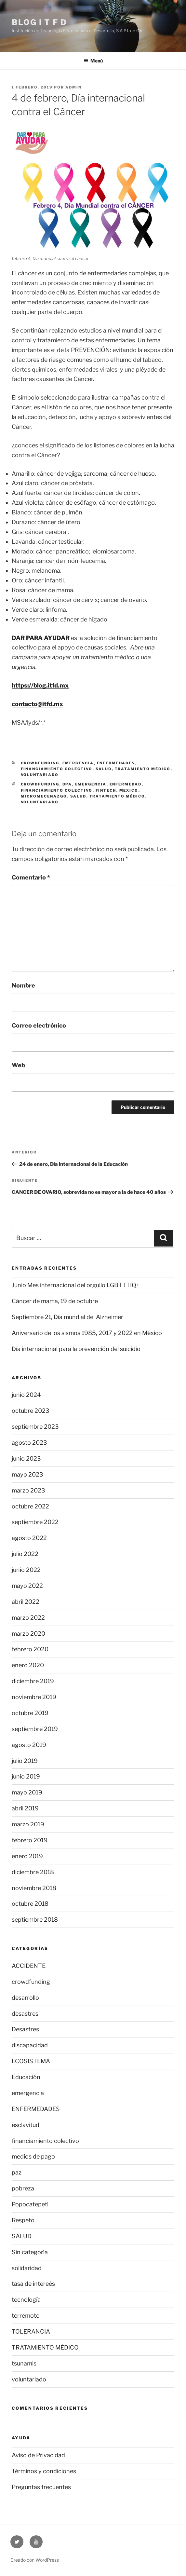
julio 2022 (25, 1553)
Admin (73, 87)
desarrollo (25, 1997)
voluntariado (40, 774)
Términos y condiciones (44, 2471)
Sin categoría (30, 2252)
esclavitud (25, 2124)
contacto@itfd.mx (37, 704)
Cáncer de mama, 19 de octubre (55, 1301)
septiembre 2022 (35, 1522)
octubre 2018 (30, 1903)
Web (18, 1065)
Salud (78, 796)
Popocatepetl (30, 2204)
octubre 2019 (30, 1713)
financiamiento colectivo (57, 769)
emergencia (78, 763)
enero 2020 (28, 1665)
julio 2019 (25, 1760)
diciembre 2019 (33, 1681)
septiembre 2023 (35, 1426)
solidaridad (27, 2268)
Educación (26, 2077)
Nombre (23, 985)
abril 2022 (25, 1601)
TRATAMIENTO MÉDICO (143, 769)
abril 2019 (25, 1808)
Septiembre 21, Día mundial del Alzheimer (67, 1317)
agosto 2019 (29, 1744)
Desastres (25, 2029)
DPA (67, 784)
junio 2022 (26, 1569)
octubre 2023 (30, 1410)
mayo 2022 (27, 1585)
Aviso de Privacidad (38, 2455)
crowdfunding (40, 763)
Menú (93, 60)
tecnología (26, 2299)
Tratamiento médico (117, 796)
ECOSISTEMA (31, 2061)
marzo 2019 (28, 1824)
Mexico (129, 790)
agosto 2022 (29, 1537)
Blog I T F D (39, 22)
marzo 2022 (28, 1617)
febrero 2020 (30, 1649)
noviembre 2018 (34, 1888)
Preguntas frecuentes (41, 2487)
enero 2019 (27, 1856)
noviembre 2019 (34, 1697)
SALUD (104, 769)
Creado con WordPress (34, 2560)
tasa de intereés (33, 2283)
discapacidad (30, 2045)
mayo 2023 (27, 1474)
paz (16, 2172)
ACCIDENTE (29, 1965)
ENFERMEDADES (116, 763)
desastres (25, 2013)
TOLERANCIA (31, 2331)
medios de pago (33, 2156)
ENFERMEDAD (126, 784)
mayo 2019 (27, 1792)
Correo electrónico (39, 1025)
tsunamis (24, 2363)
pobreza (23, 2188)
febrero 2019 (29, 1840)
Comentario (31, 877)
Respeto (23, 2220)
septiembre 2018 (35, 1919)
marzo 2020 (28, 1633)
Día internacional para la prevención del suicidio (76, 1348)
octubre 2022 (30, 1506)
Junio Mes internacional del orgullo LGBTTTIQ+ (76, 1285)
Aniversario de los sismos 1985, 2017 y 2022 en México (87, 1332)
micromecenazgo (44, 796)
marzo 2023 (28, 1490)
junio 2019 (26, 1776)
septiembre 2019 (35, 1728)
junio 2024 (26, 1394)
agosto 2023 (29, 1442)
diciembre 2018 (33, 1872)
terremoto (26, 2315)
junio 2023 (26, 1458)
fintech (106, 790)
